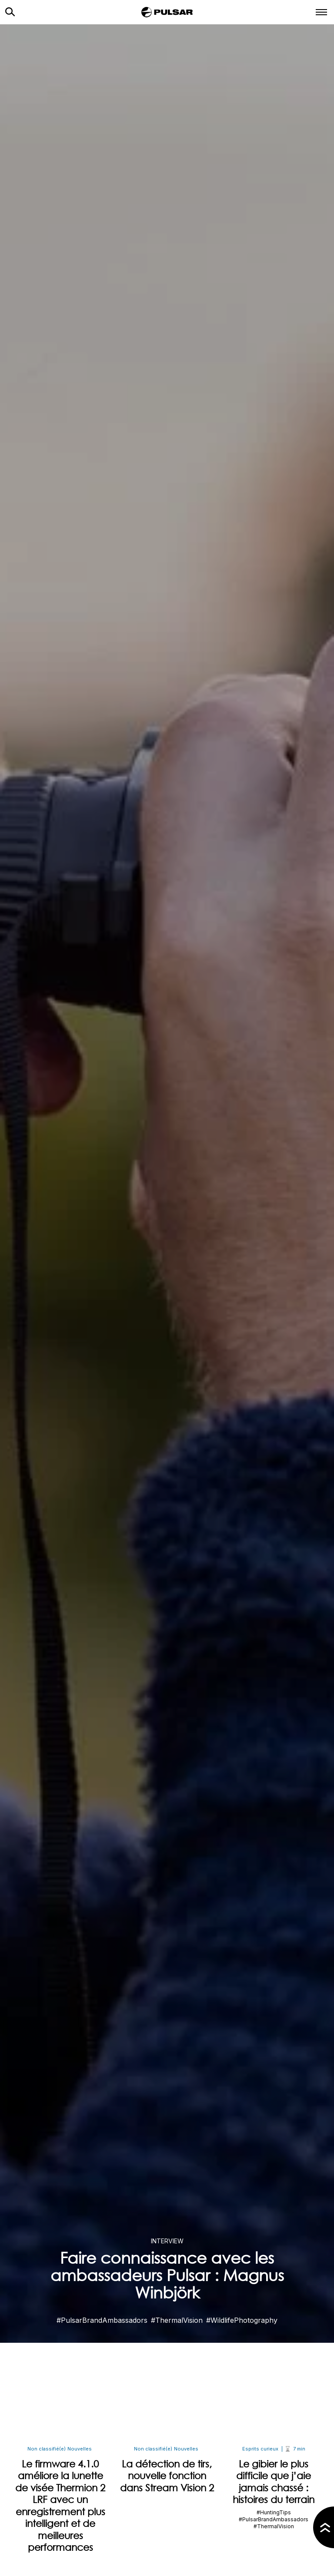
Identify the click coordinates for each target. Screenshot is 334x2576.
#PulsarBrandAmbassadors (102, 2320)
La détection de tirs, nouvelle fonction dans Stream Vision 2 (167, 2475)
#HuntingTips (274, 2512)
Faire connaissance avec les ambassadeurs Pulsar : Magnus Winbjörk (167, 2275)
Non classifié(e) (46, 2449)
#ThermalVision (177, 2320)
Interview (167, 2241)
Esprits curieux (260, 2449)
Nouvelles (79, 2449)
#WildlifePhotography (241, 2320)
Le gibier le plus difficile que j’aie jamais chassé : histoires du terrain (273, 2481)
